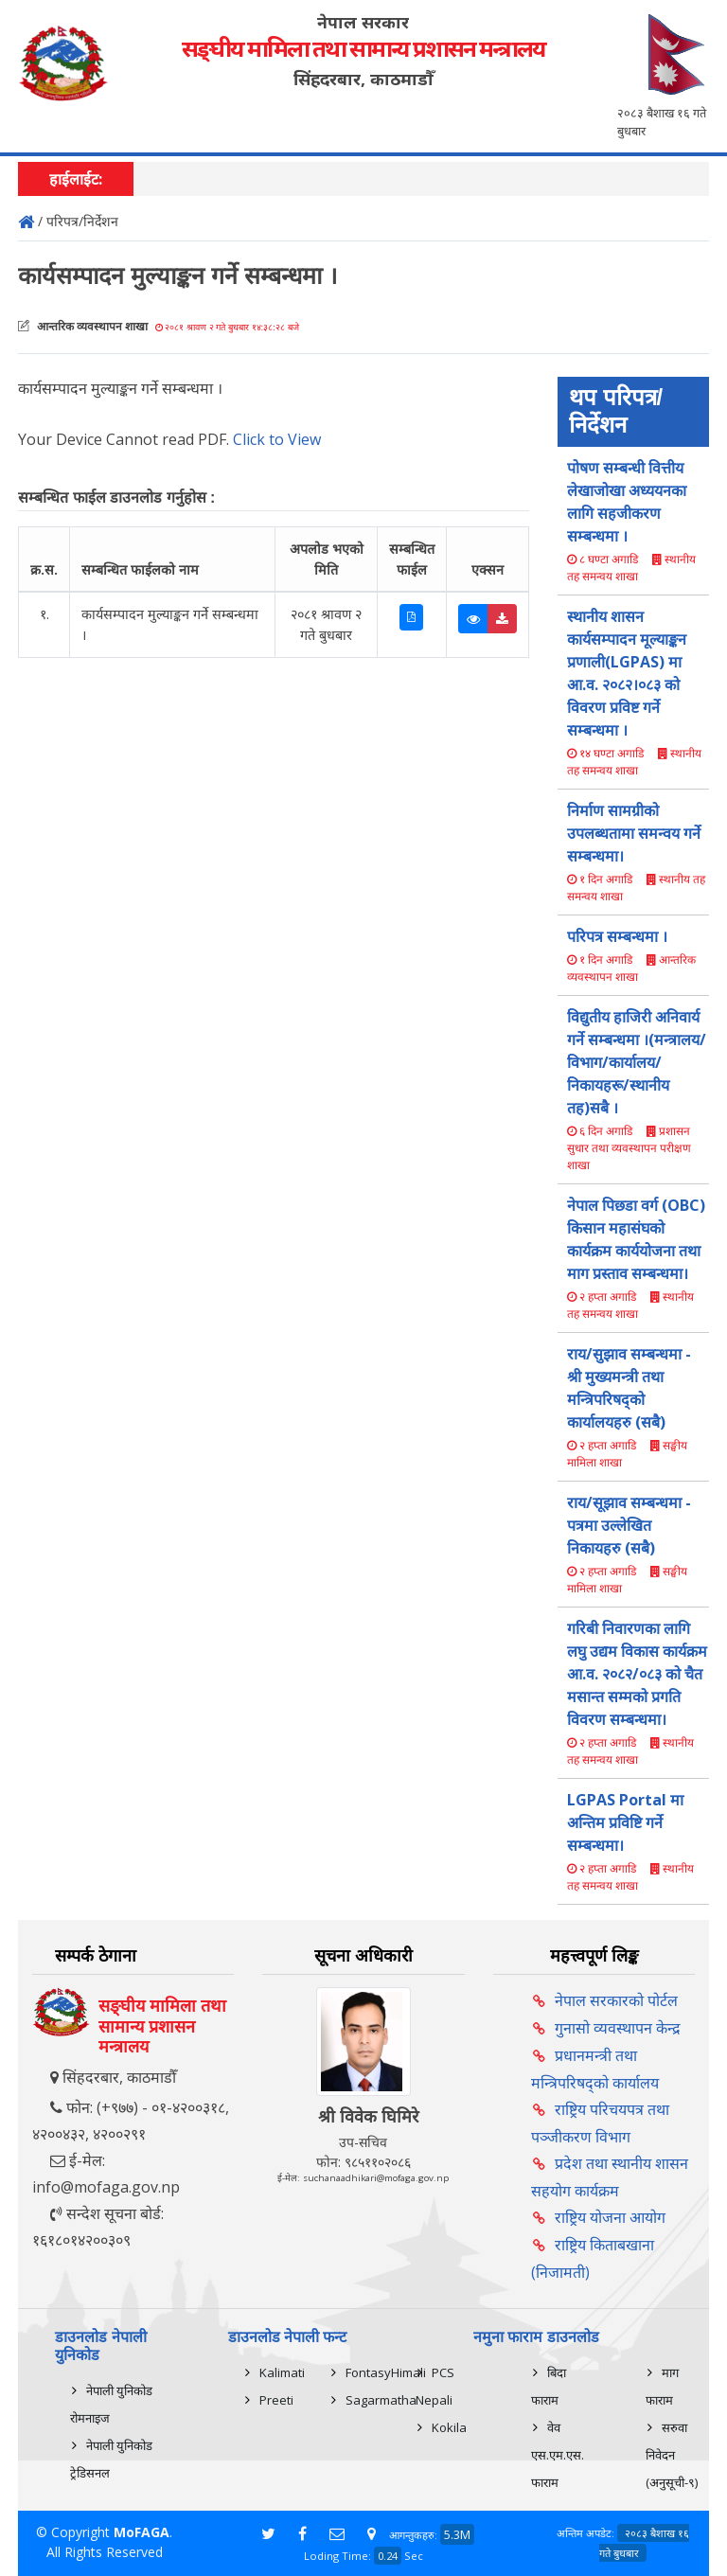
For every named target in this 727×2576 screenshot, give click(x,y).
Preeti (276, 2399)
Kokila (449, 2427)
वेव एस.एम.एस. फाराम (557, 2455)
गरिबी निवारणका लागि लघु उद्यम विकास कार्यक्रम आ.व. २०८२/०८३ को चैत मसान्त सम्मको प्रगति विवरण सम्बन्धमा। (637, 1674)
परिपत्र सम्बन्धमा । (617, 936)
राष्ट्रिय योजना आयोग (610, 2217)
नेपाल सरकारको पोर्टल (616, 2000)
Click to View (277, 439)
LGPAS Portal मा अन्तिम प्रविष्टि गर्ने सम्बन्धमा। (625, 1822)
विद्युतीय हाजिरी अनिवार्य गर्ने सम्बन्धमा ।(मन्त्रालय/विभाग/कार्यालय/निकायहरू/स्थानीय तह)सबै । (636, 1062)
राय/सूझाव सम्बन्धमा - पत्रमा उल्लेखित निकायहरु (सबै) (629, 1525)
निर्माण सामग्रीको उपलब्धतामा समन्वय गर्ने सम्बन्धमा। (633, 833)
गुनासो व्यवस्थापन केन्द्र (618, 2027)
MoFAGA (141, 2532)
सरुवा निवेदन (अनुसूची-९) (672, 2455)
